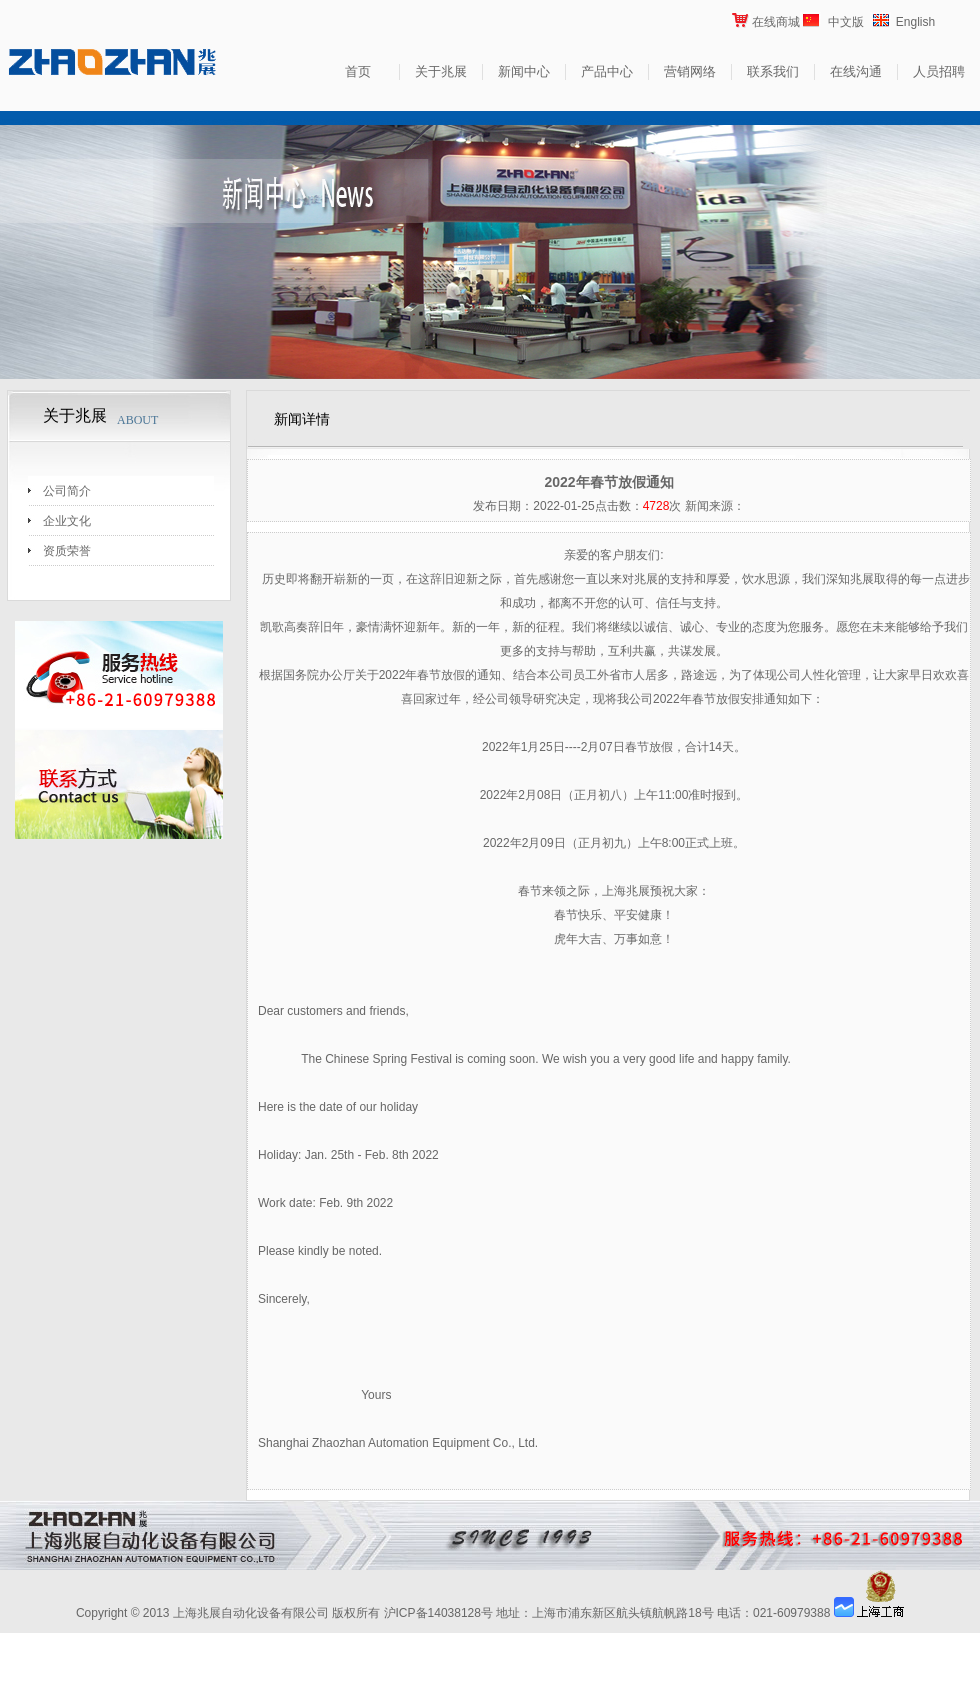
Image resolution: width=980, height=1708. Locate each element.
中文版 (846, 22)
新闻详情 (302, 419)
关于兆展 (441, 71)
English (915, 22)
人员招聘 (939, 71)
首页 (358, 71)
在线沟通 (856, 71)
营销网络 (690, 71)
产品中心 (607, 71)
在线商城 (776, 22)
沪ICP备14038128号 (438, 1613)
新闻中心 (524, 71)
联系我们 (773, 71)
